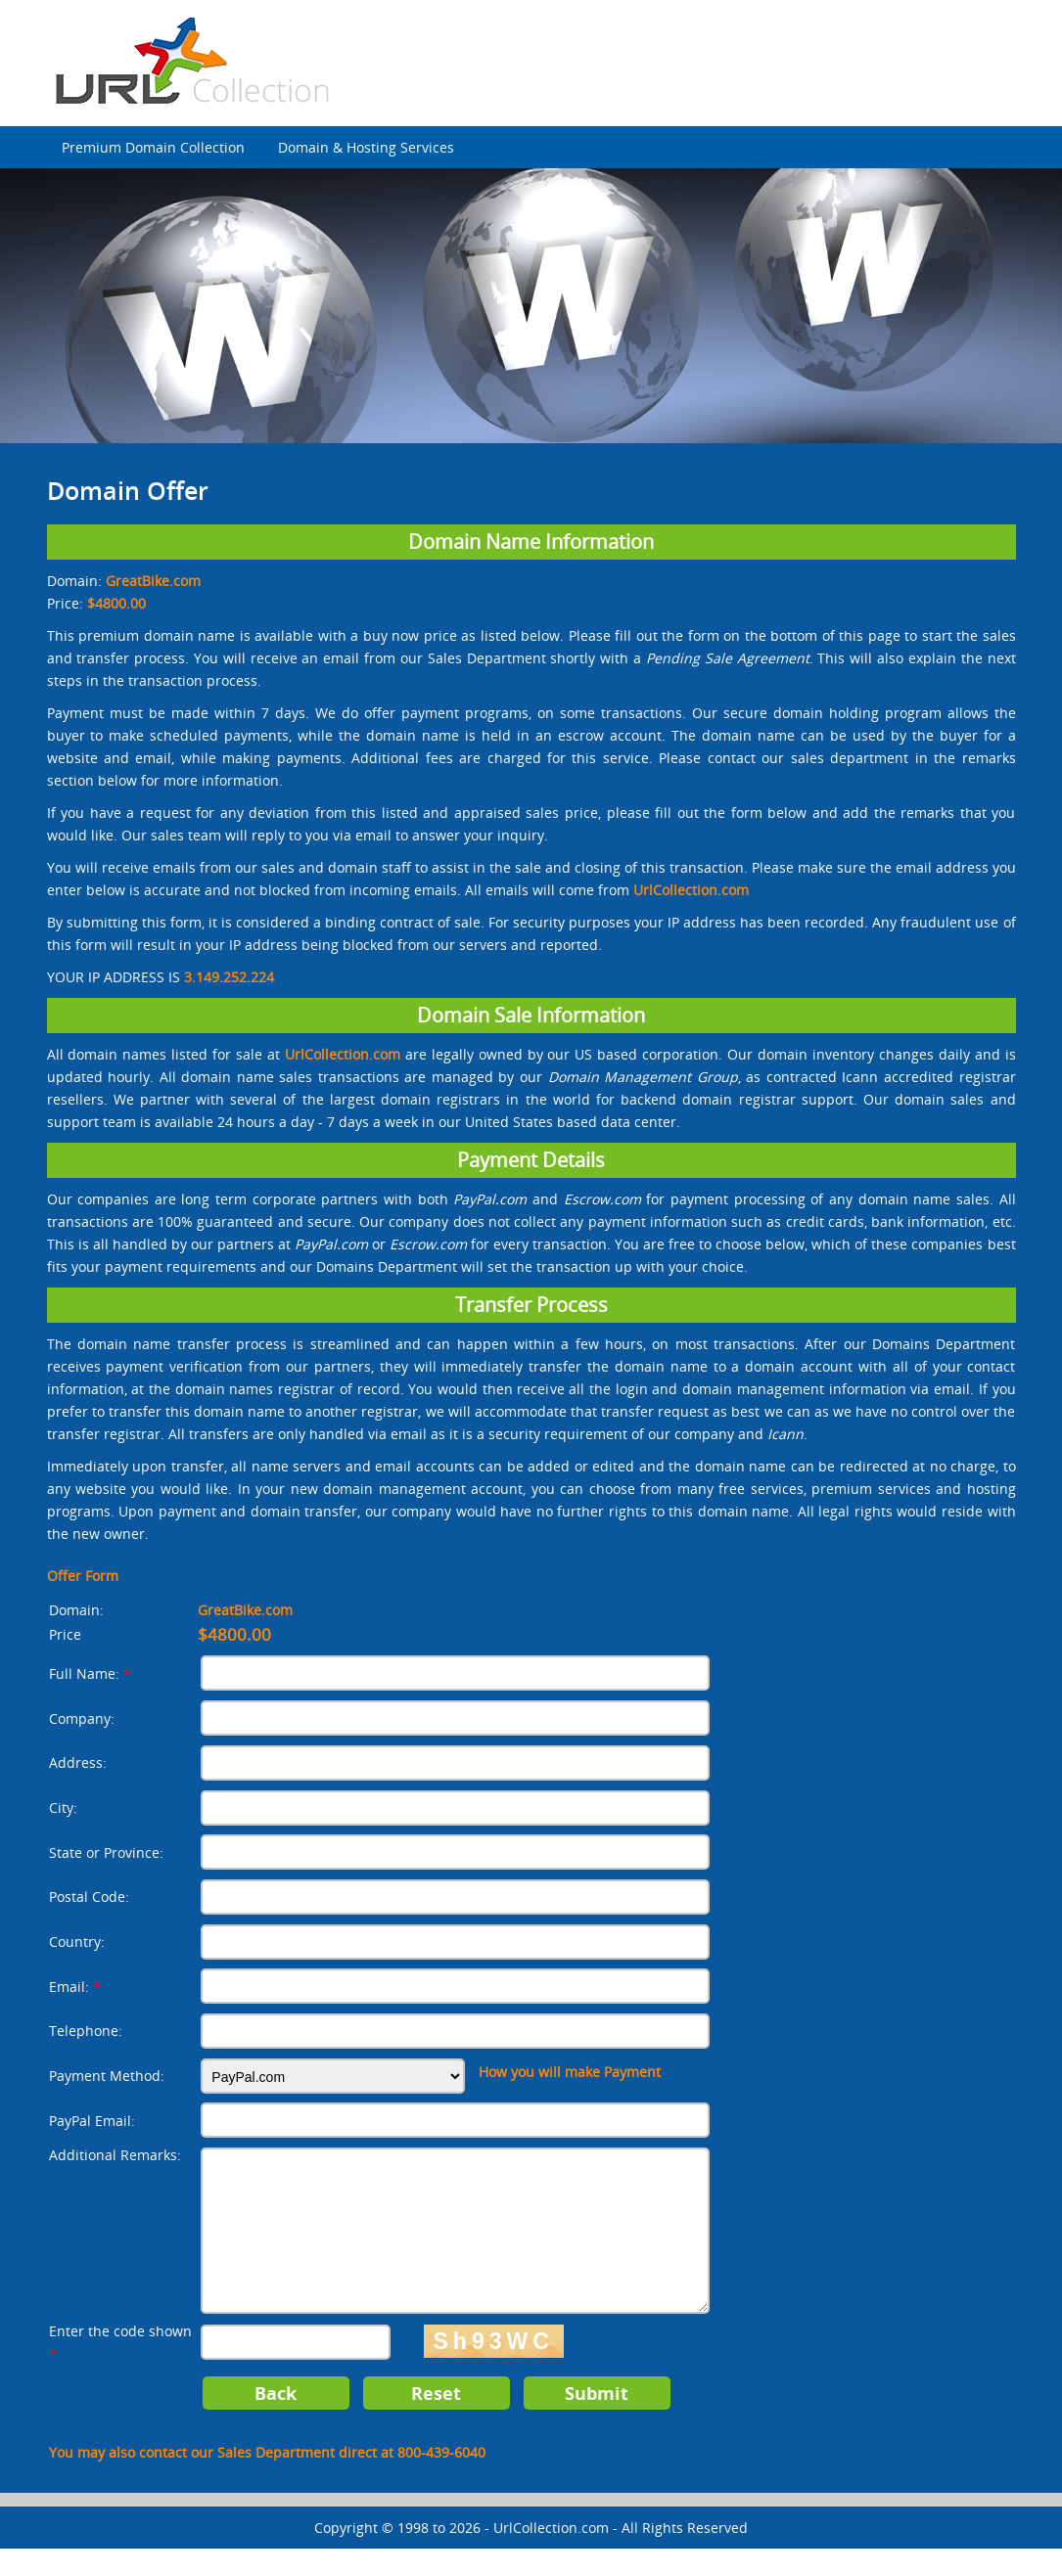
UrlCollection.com (551, 2555)
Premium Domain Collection (153, 147)
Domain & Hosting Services (366, 147)
